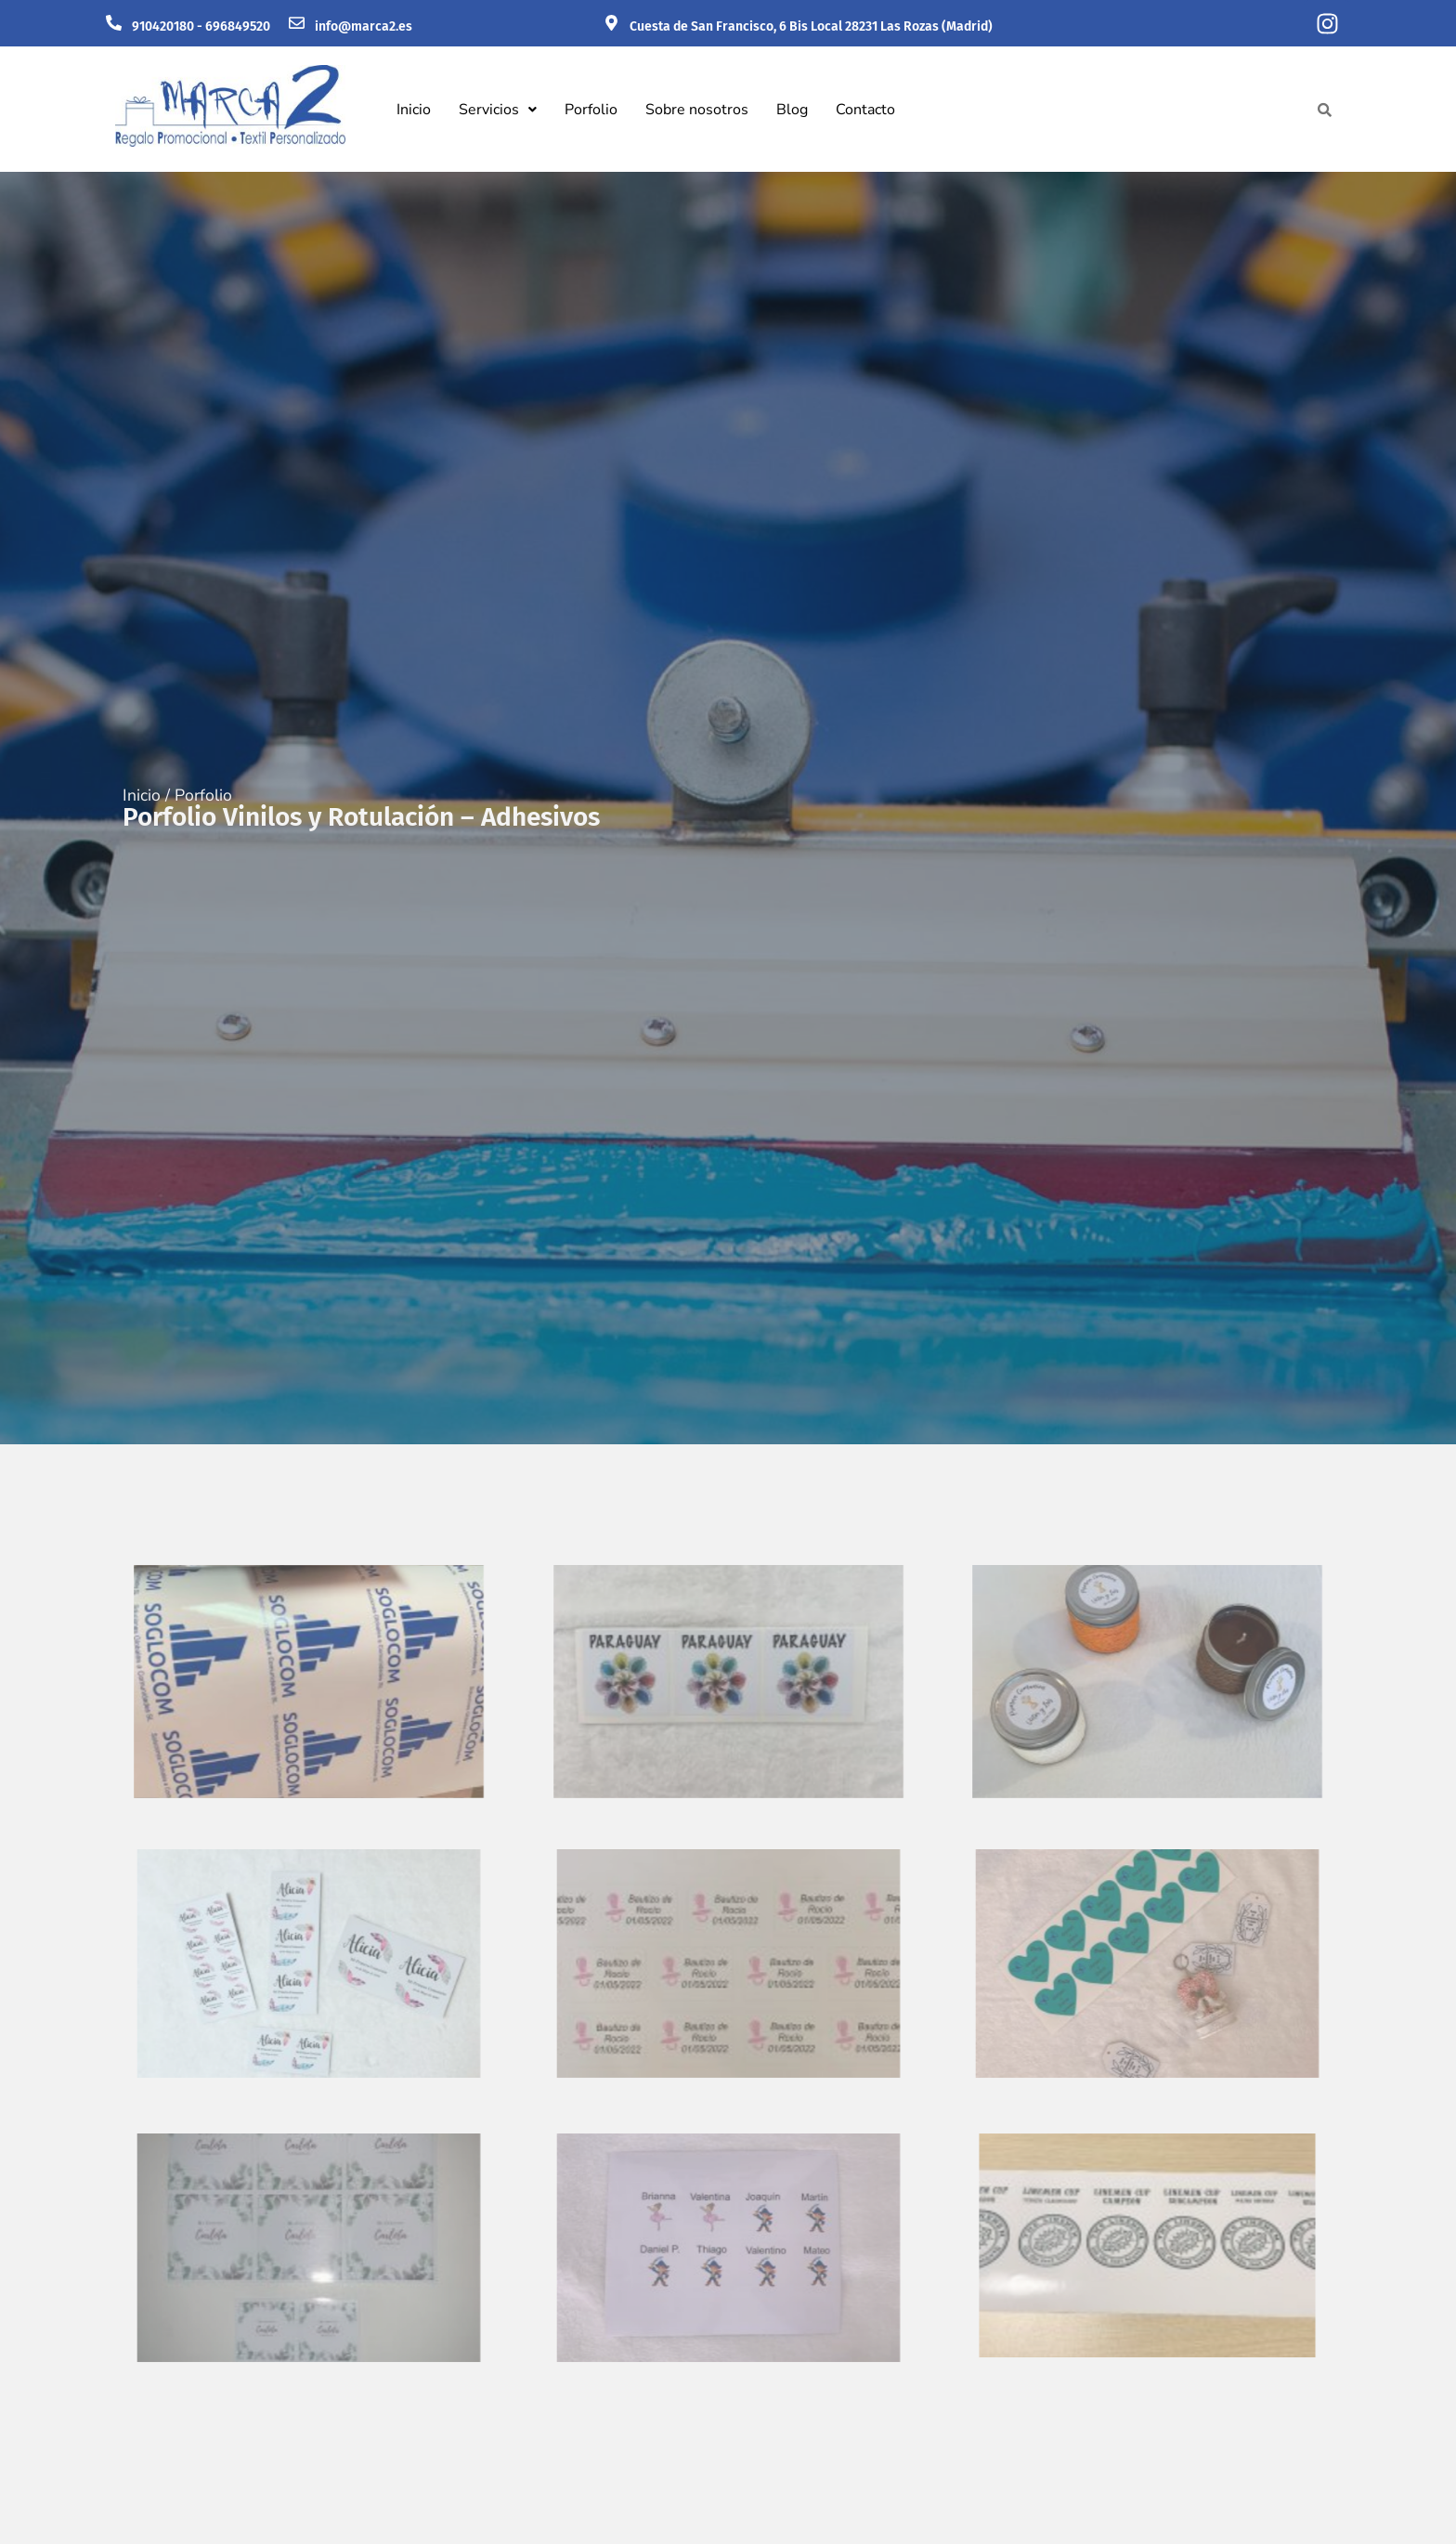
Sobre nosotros (696, 109)
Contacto (865, 109)
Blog (792, 109)
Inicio (413, 109)
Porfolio (591, 109)
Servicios (498, 109)
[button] (498, 109)
